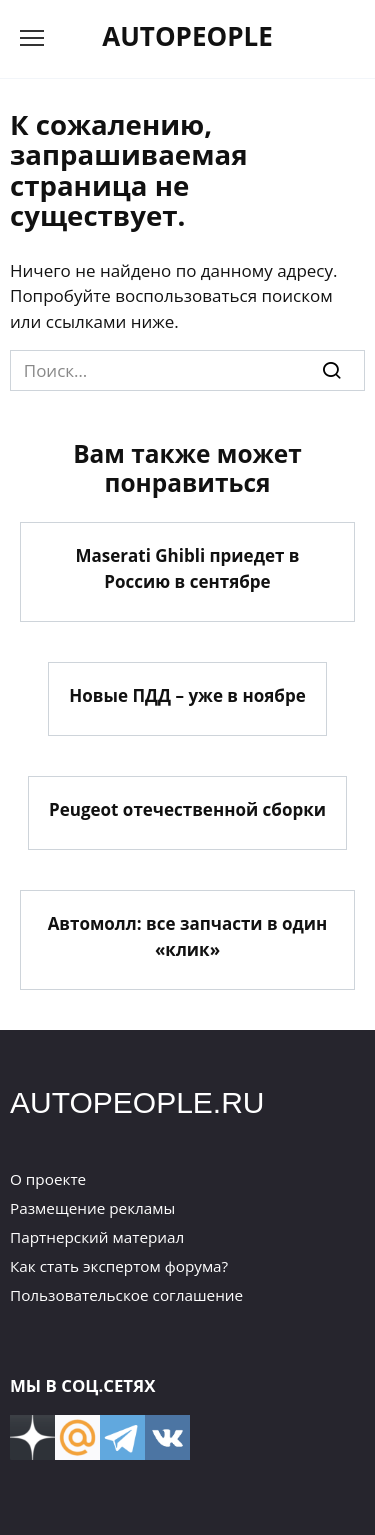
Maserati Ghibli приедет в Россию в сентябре (188, 568)
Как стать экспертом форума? (119, 1266)
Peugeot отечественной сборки (187, 809)
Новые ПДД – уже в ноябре (187, 695)
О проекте (48, 1179)
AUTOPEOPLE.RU (137, 1102)
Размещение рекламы (92, 1208)
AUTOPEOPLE (187, 36)
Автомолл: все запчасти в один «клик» (188, 936)
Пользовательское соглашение (126, 1295)
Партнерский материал (97, 1237)
